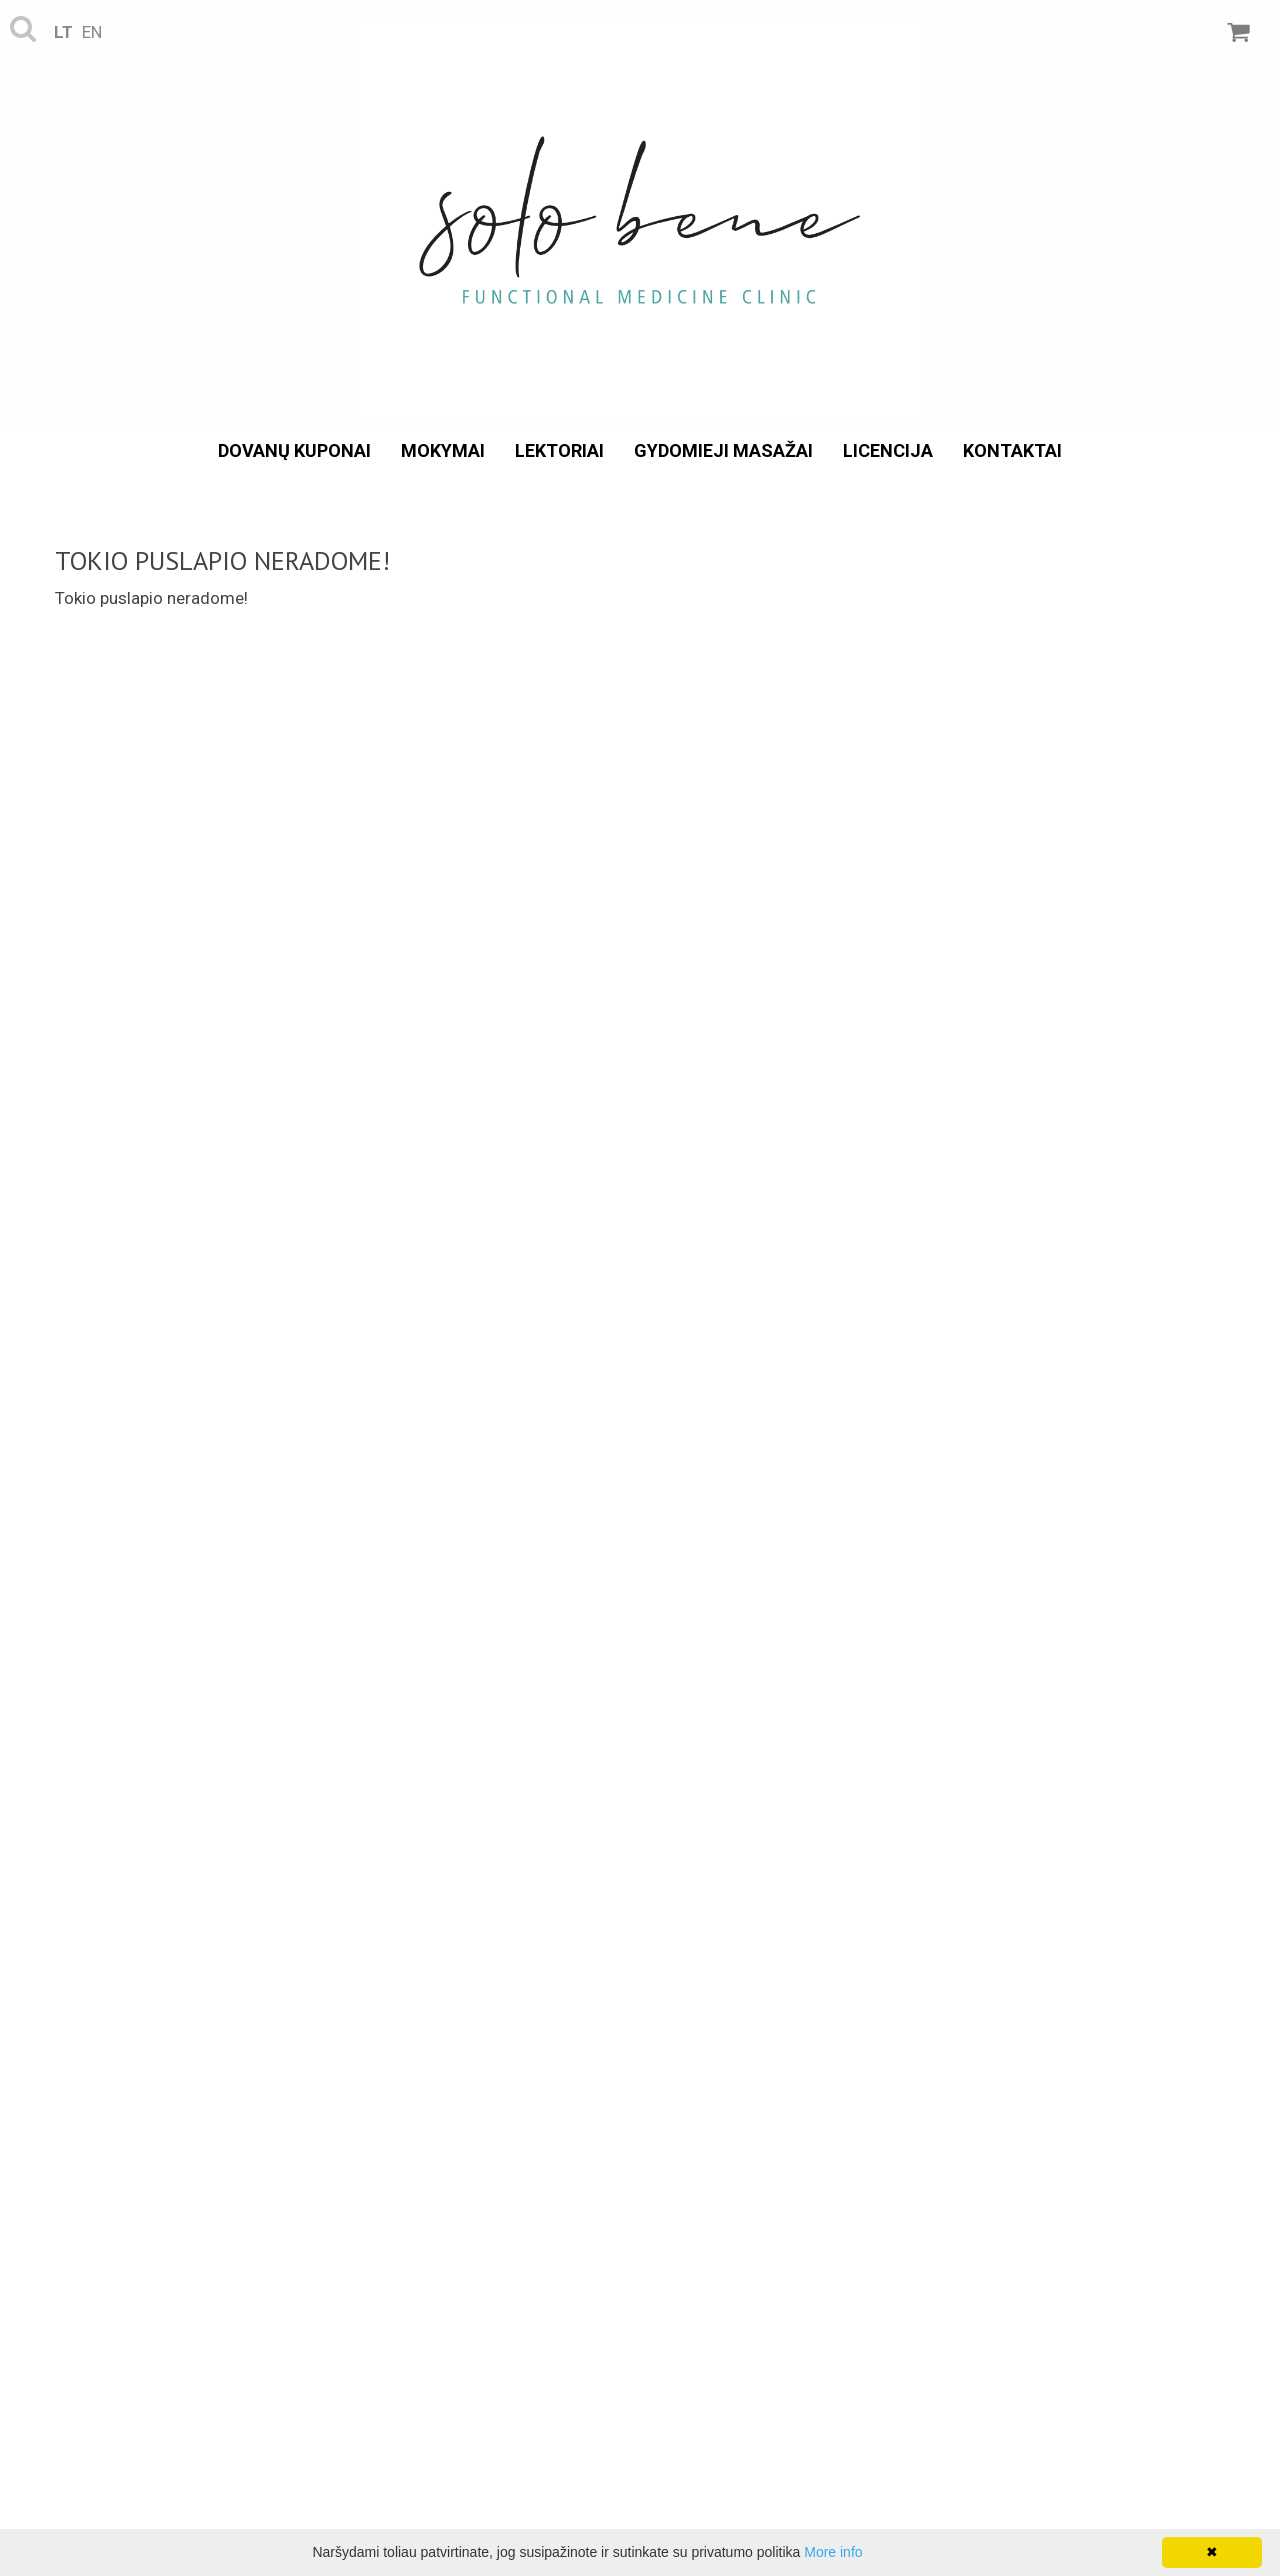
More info (833, 2552)
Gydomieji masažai (723, 450)
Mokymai (443, 450)
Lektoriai (559, 450)
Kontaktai (1012, 450)
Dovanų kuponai (294, 450)
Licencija (888, 450)
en (92, 32)
